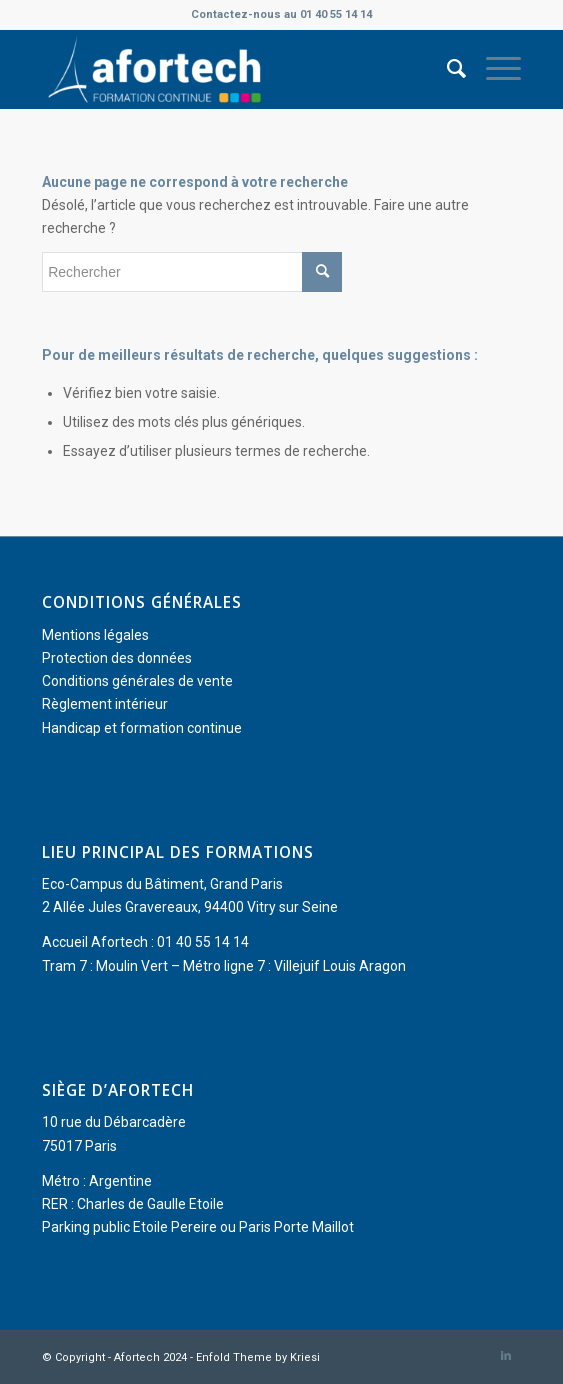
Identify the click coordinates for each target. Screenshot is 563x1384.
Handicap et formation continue (142, 728)
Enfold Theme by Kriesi (258, 1357)
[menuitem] (446, 69)
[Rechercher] (446, 69)
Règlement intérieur (105, 704)
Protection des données (117, 658)
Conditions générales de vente (137, 681)
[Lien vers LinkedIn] (506, 1356)
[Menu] (493, 69)
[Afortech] (233, 69)
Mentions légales (95, 635)
